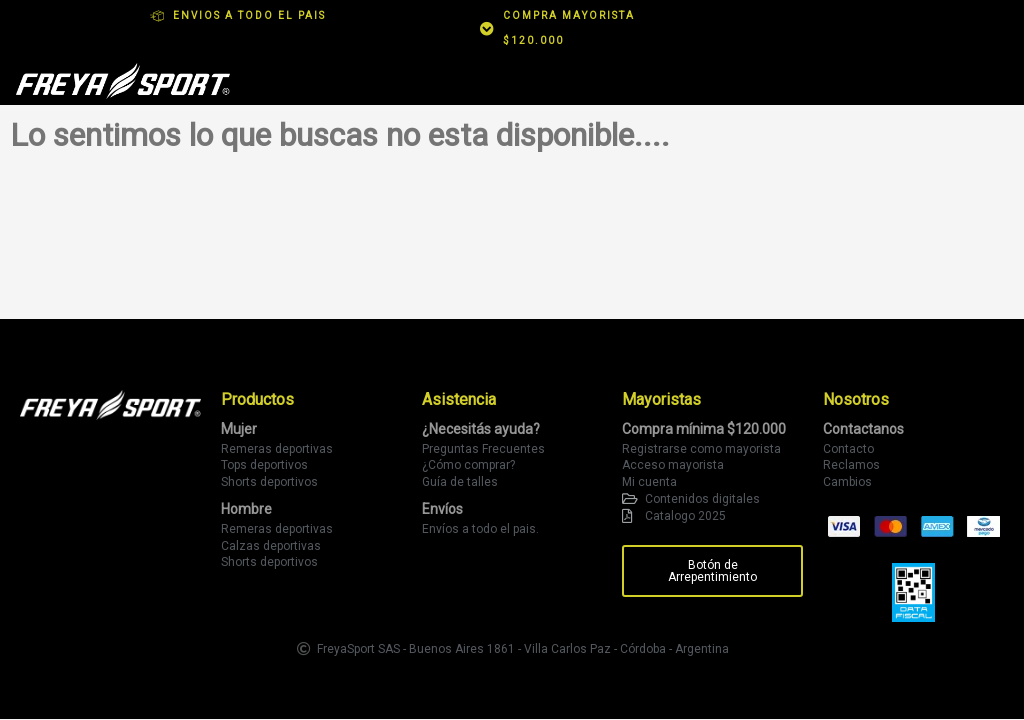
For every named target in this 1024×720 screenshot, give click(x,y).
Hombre (246, 509)
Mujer (239, 429)
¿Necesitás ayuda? (481, 429)
